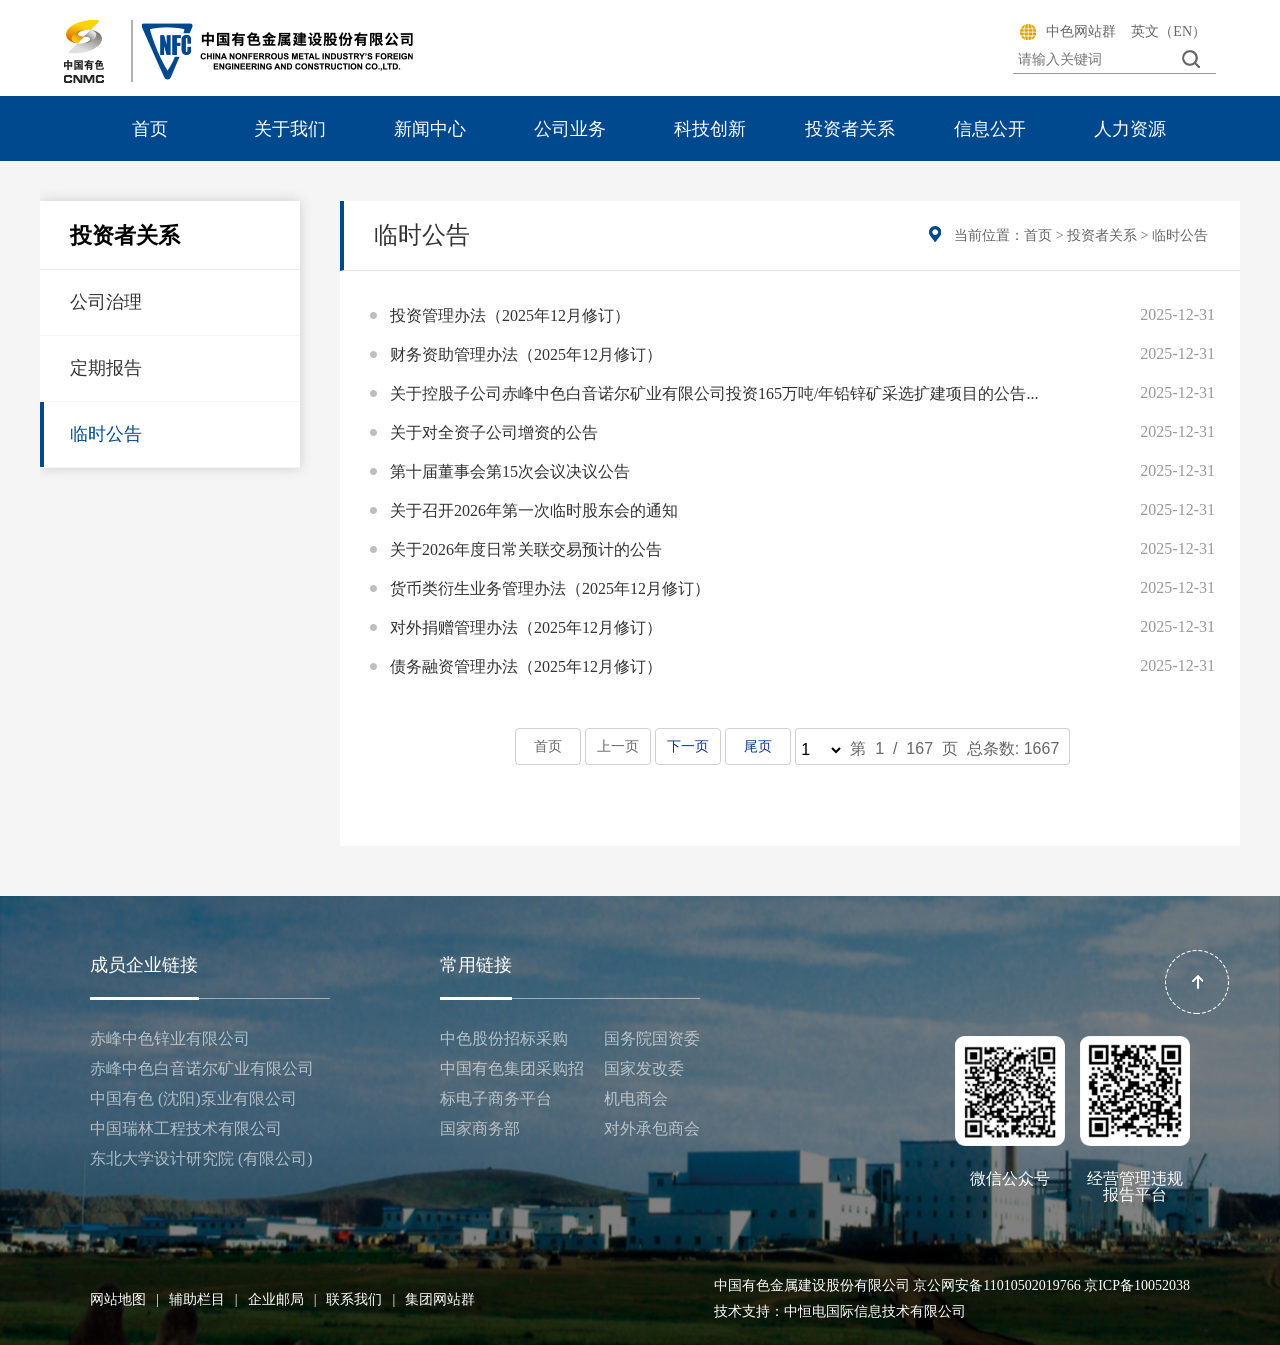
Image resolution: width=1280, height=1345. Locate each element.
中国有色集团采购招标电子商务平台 (512, 1083)
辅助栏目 (203, 1299)
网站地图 (124, 1299)
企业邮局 (282, 1299)
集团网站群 (440, 1299)
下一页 (687, 746)
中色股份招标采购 (504, 1038)
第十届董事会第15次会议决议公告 (510, 471)
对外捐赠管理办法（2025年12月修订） (526, 627)
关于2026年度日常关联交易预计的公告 (526, 549)
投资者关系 (850, 129)
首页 (150, 129)
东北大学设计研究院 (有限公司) (201, 1158)
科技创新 (710, 129)
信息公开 (990, 129)
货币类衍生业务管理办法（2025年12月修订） (550, 588)
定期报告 (106, 368)
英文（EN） (1168, 31)
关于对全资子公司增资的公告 (494, 432)
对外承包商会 (652, 1128)
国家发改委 (644, 1068)
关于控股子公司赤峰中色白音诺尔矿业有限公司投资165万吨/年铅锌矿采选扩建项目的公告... (714, 393)
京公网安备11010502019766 (996, 1285)
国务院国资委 (652, 1038)
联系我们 (360, 1299)
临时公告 (106, 434)
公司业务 (570, 129)
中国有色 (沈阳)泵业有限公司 (193, 1098)
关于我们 (290, 129)
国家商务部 (480, 1128)
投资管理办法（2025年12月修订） (510, 315)
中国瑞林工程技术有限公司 (186, 1128)
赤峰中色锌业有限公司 (170, 1038)
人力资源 (1130, 129)
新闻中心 (430, 129)
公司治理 (106, 302)
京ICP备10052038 (1137, 1285)
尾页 (757, 746)
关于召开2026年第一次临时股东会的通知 (534, 510)
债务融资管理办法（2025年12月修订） (526, 666)
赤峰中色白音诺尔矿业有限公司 (202, 1068)
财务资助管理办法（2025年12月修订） (526, 354)
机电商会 (636, 1098)
